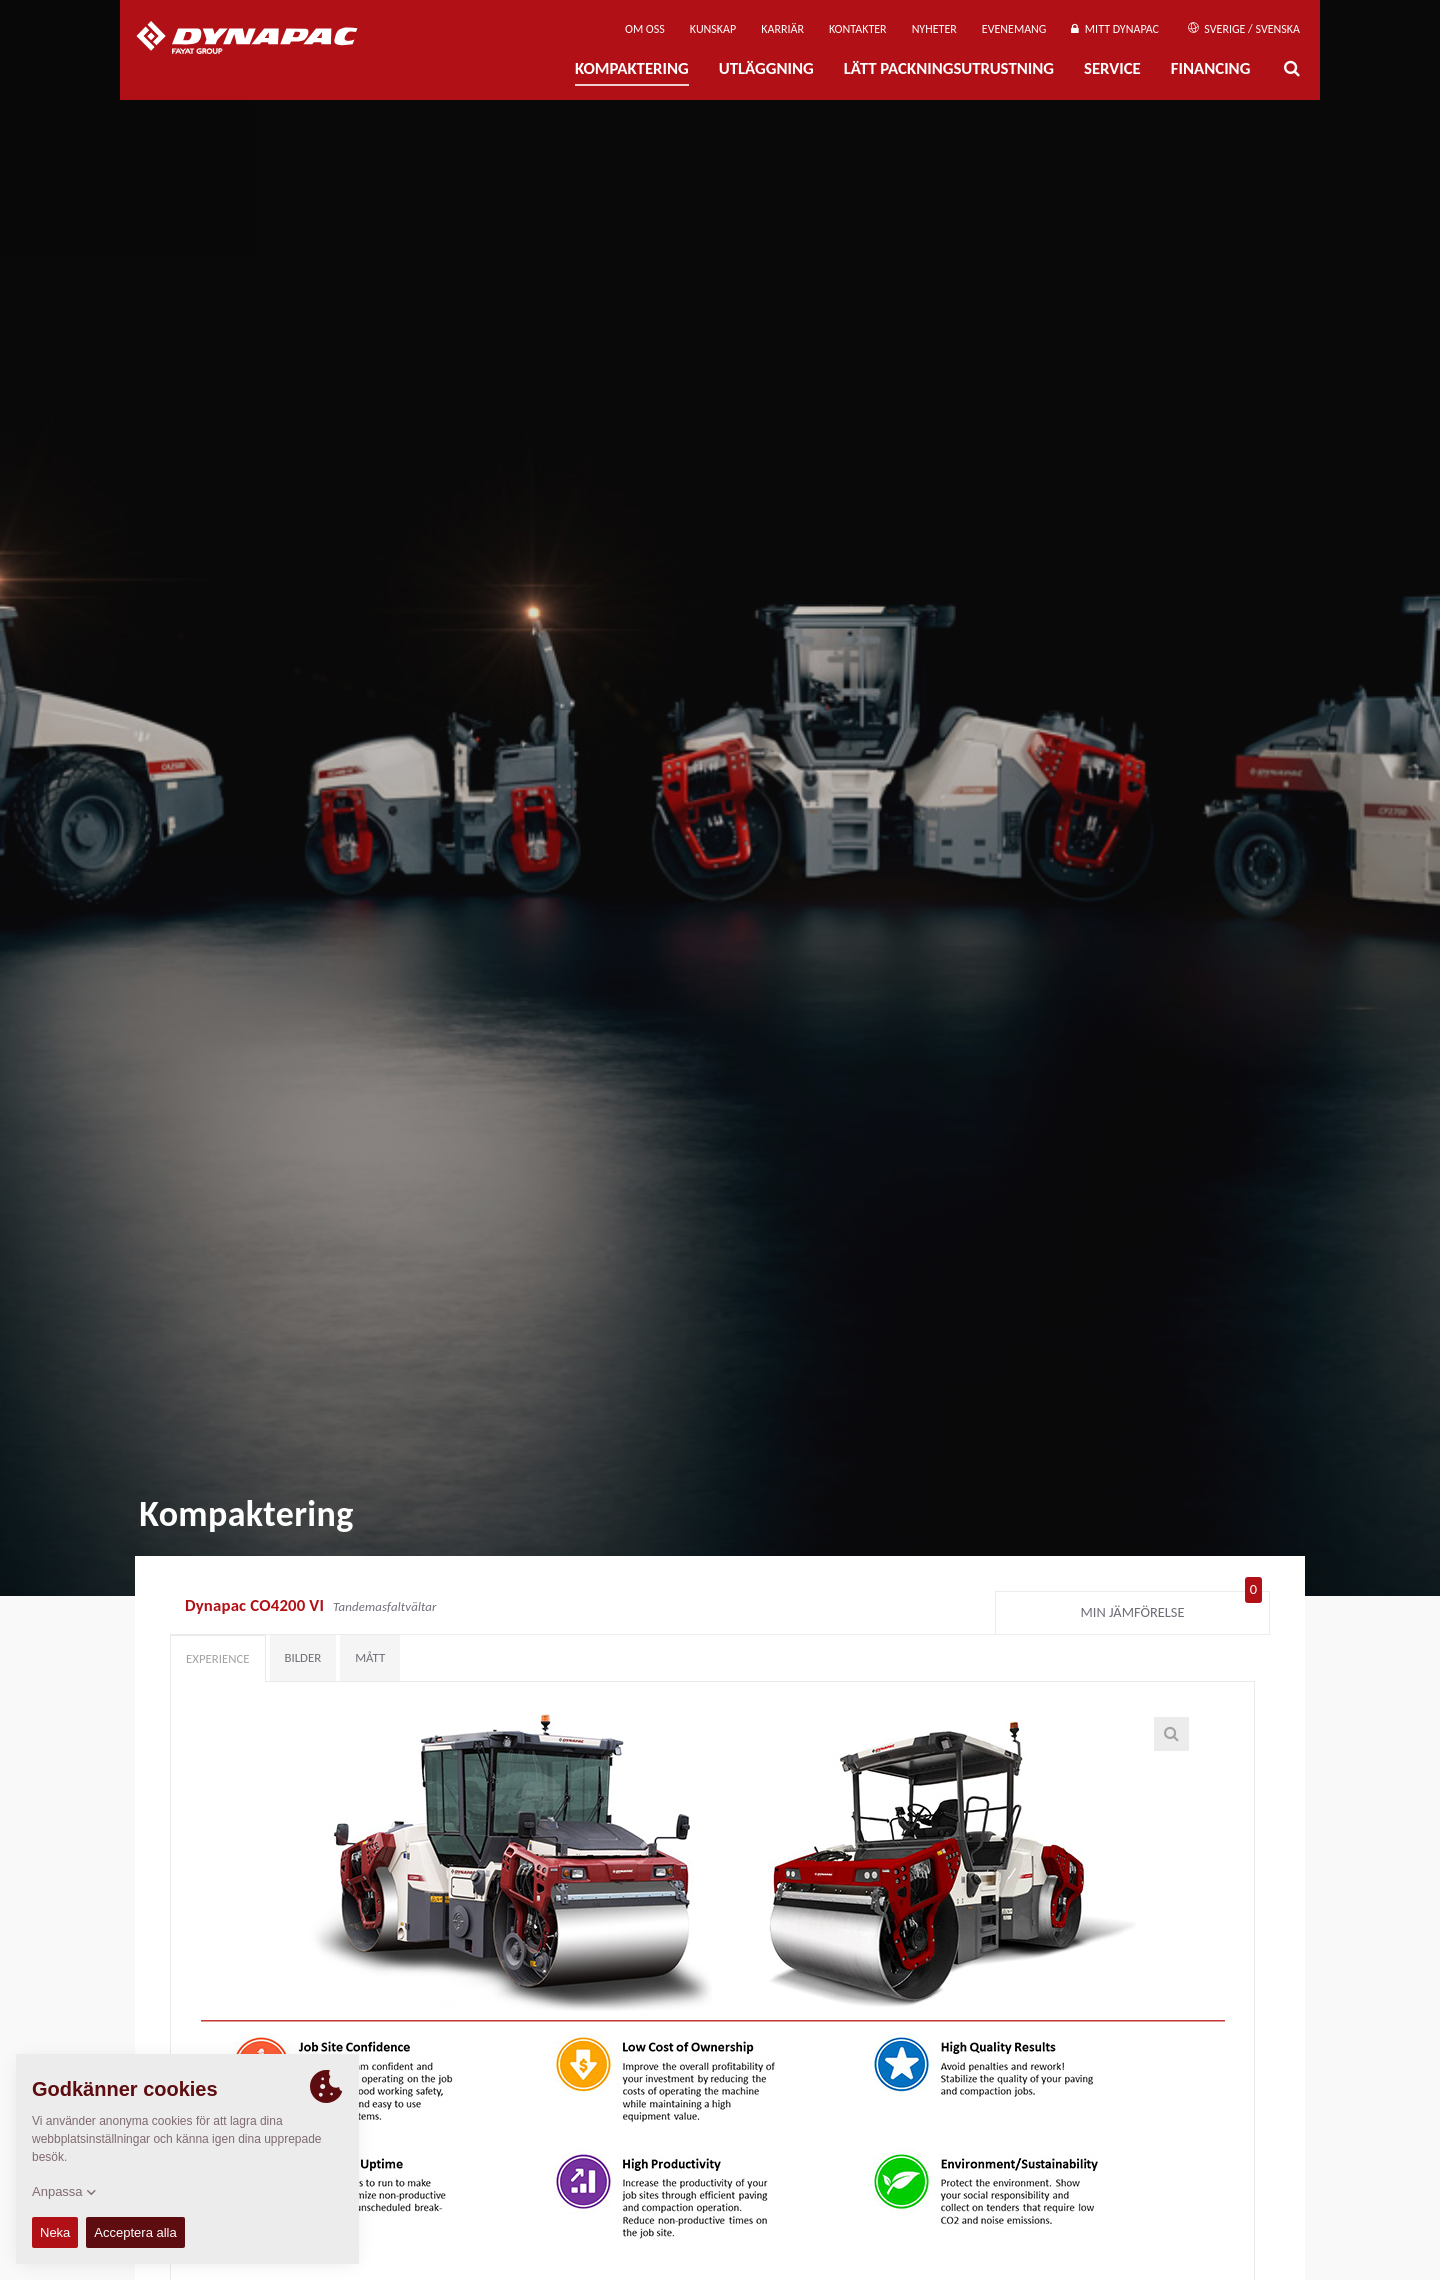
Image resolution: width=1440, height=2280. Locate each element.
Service (1112, 68)
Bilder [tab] (303, 1657)
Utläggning (766, 68)
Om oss (645, 29)
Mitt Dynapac (1115, 29)
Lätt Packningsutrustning (949, 68)
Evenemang (1014, 29)
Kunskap (713, 29)
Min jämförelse (1172, 1608)
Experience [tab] (218, 1658)
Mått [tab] (370, 1657)
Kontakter (858, 29)
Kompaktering (632, 68)
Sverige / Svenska (1244, 29)
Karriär (782, 29)
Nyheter (934, 29)
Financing (1211, 68)
